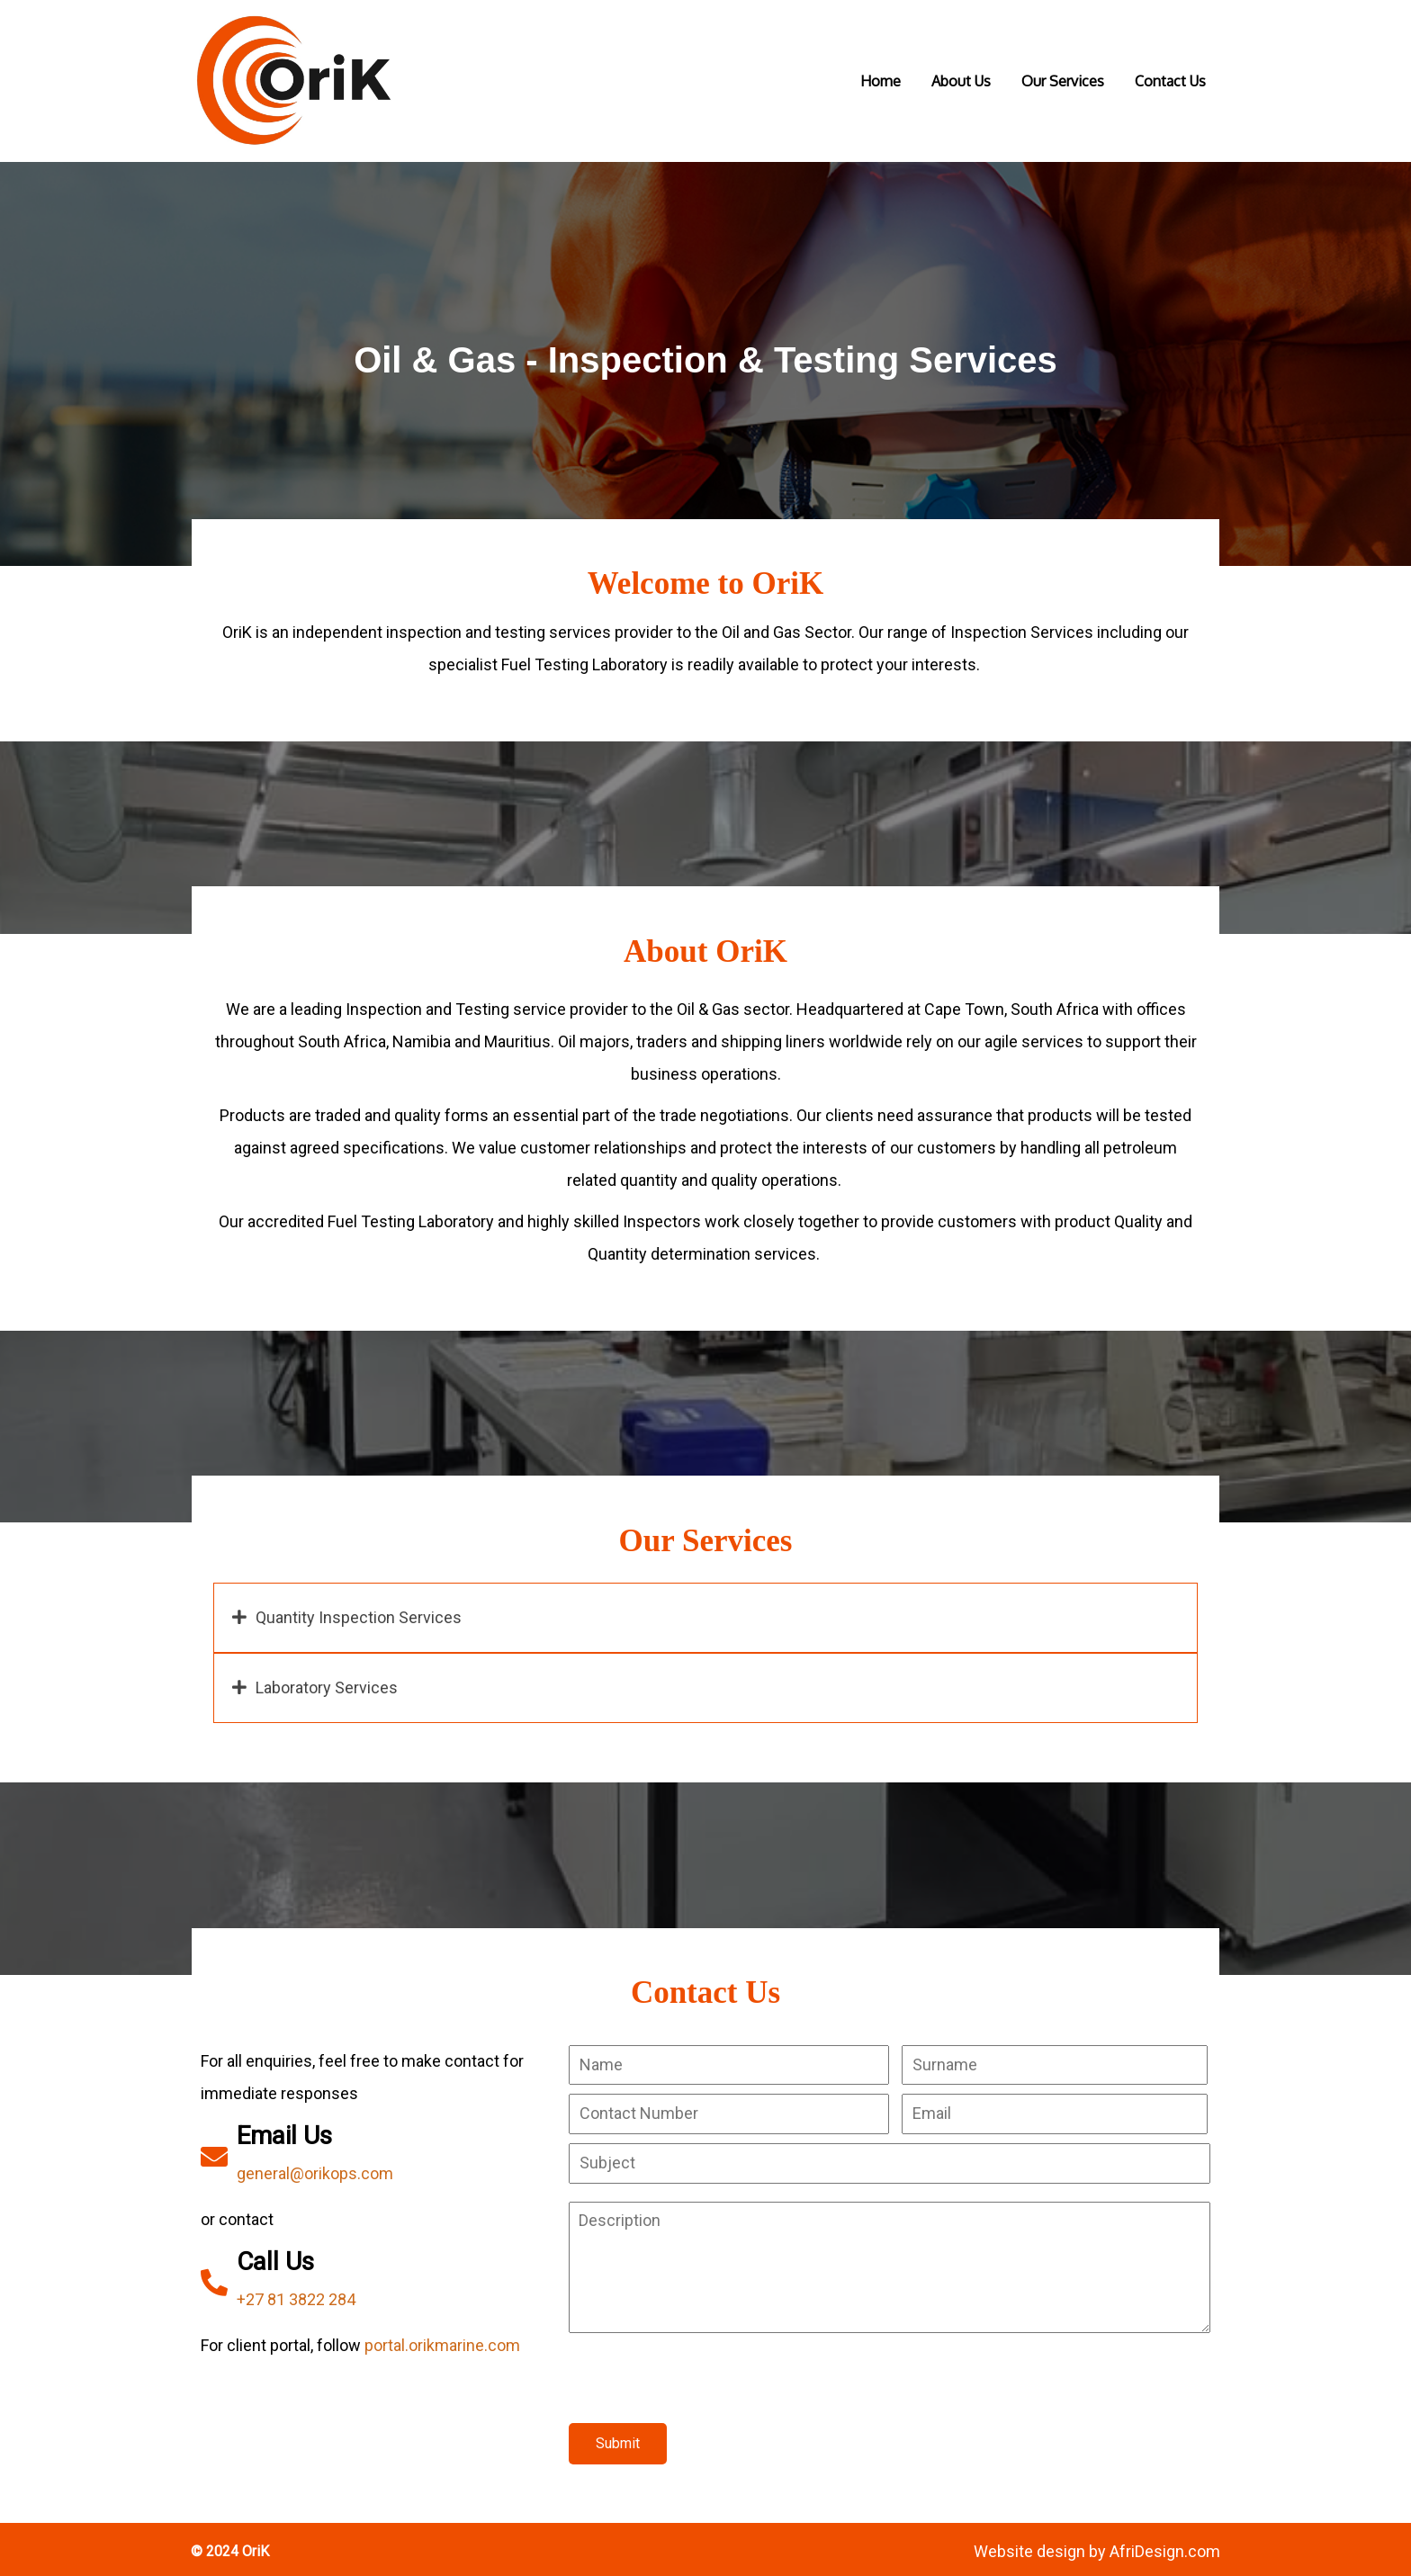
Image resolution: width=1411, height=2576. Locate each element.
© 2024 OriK (232, 2545)
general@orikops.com (316, 2162)
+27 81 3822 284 (297, 2288)
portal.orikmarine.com (443, 2334)
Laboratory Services (328, 1673)
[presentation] (705, 2377)
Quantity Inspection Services (360, 1602)
